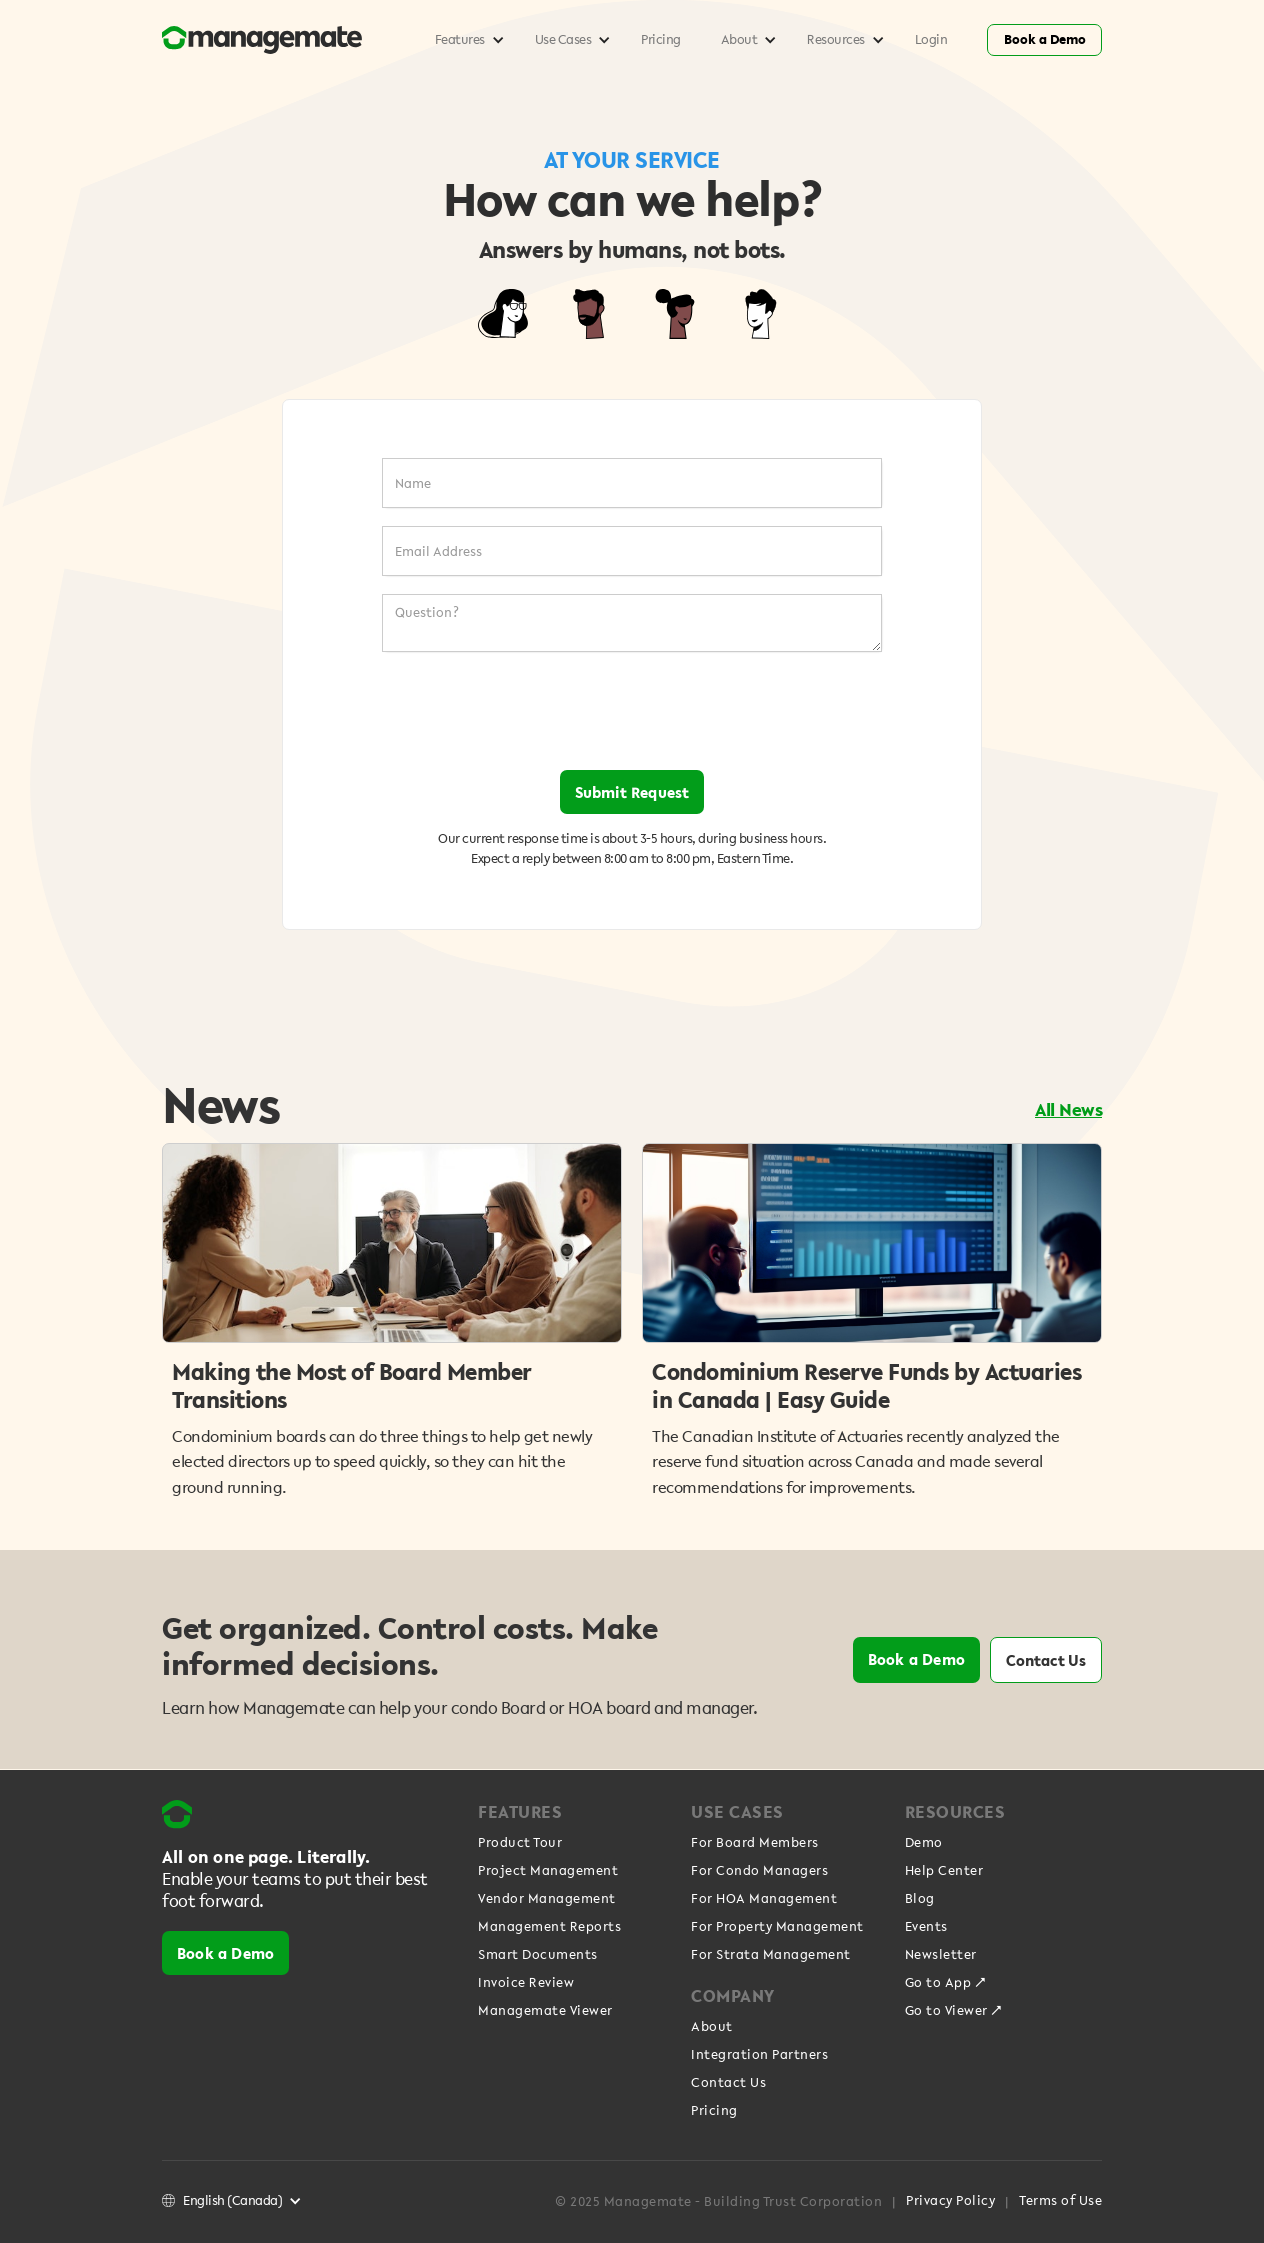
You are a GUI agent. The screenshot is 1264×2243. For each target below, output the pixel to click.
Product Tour (520, 1843)
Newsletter (941, 1955)
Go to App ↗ (946, 1983)
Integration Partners (759, 2055)
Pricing (661, 39)
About (712, 2027)
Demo (924, 1843)
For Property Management (777, 1927)
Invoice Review (526, 1983)
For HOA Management (764, 1899)
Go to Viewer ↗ (954, 2011)
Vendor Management (547, 1899)
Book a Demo (1045, 39)
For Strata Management (771, 1955)
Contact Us (1046, 1660)
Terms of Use (1060, 2201)
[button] (465, 40)
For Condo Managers (759, 1871)
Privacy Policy (950, 2201)
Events (926, 1927)
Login (931, 39)
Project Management (548, 1871)
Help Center (944, 1871)
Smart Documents (538, 1955)
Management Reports (549, 1927)
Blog (920, 1899)
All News (1068, 1109)
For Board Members (755, 1843)
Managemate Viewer (545, 2011)
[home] (288, 40)
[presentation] (632, 711)
